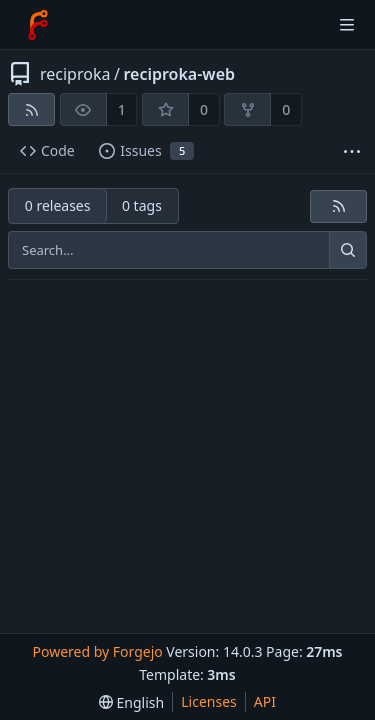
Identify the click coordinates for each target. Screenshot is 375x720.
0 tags (142, 205)
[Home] (38, 25)
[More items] (352, 151)
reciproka (75, 74)
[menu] (131, 702)
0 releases (58, 205)
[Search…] (348, 250)
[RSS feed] (31, 109)
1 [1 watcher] (122, 109)
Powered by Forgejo (97, 651)
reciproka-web (179, 74)
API (265, 701)
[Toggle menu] (347, 25)
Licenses (209, 701)
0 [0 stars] (204, 109)
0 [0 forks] (286, 109)
